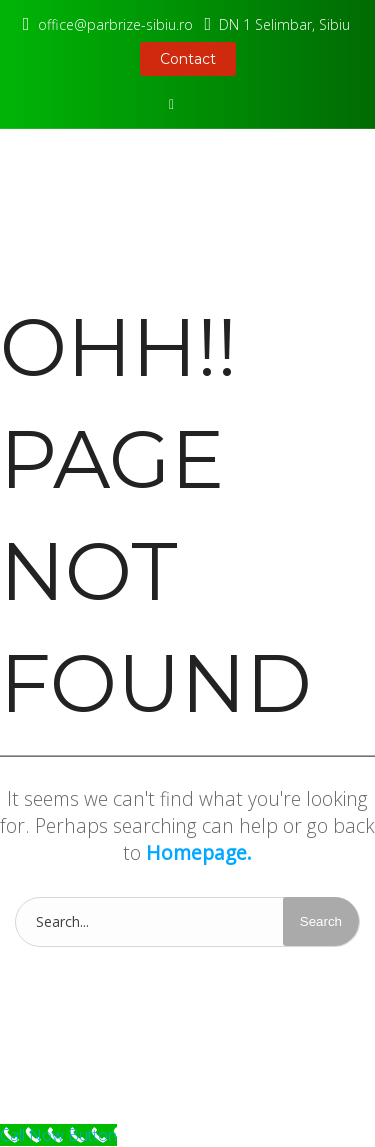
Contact (188, 59)
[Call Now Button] (58, 1135)
